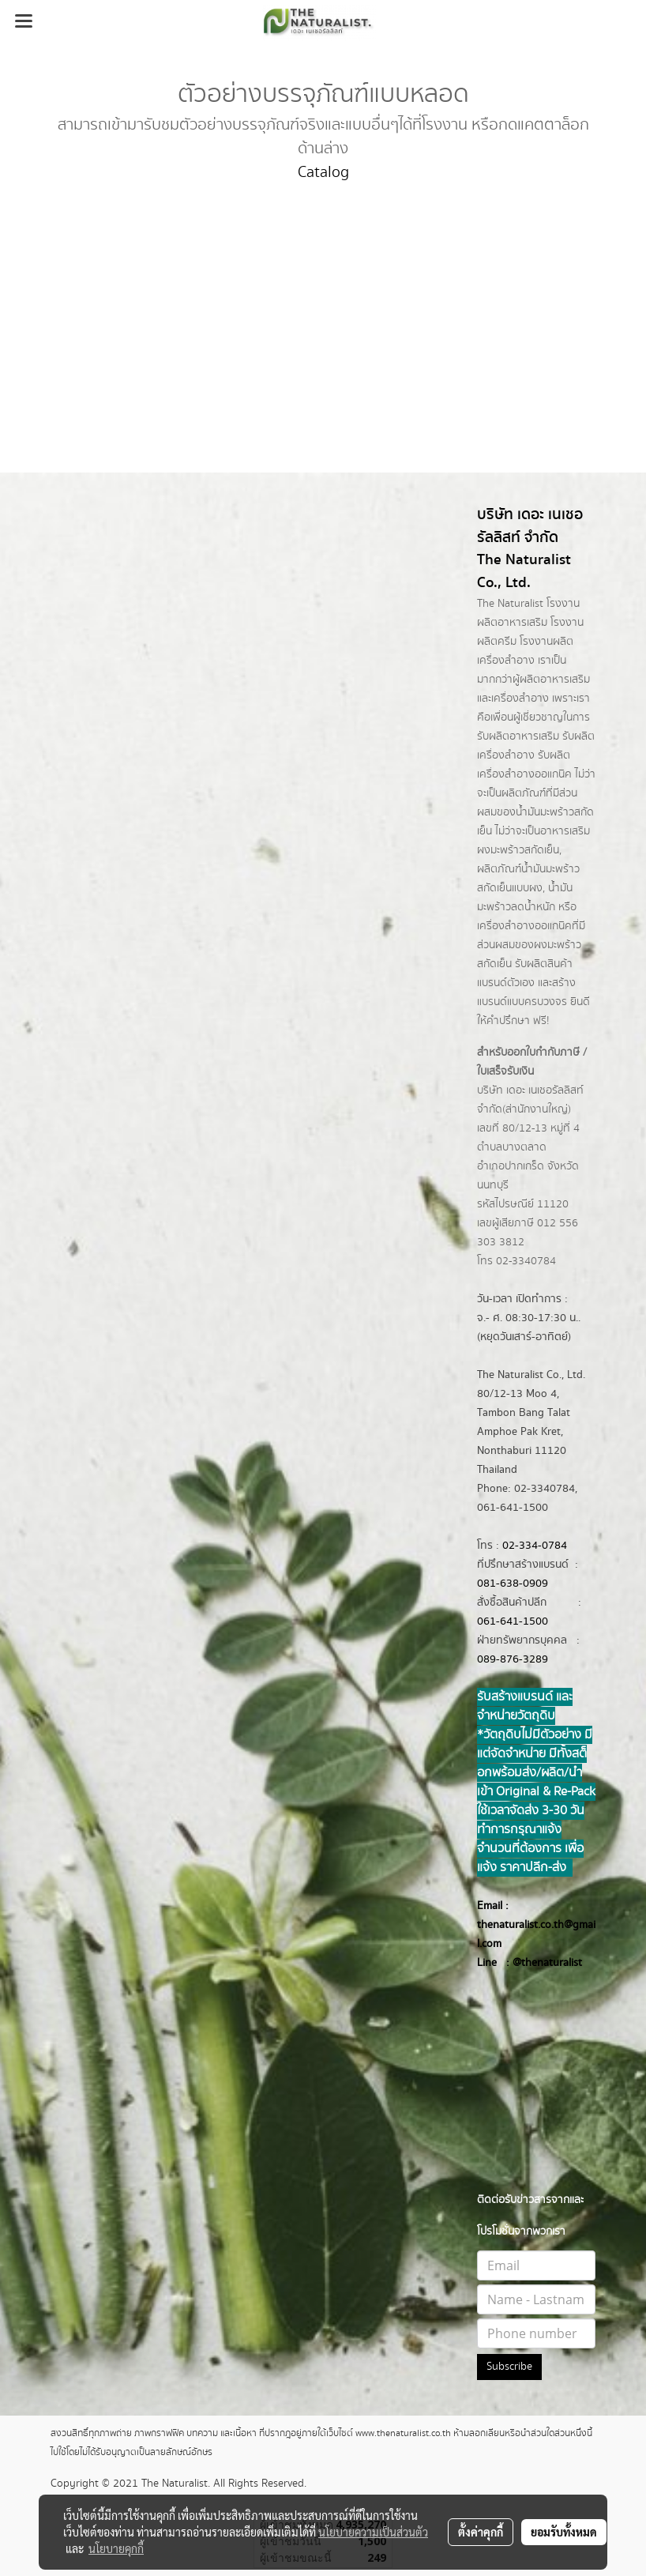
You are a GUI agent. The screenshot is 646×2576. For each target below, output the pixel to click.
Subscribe (509, 2367)
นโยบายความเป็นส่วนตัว (373, 2532)
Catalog (323, 172)
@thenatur (538, 1963)
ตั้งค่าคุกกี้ (480, 2532)
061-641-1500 (512, 1621)
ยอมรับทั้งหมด (564, 2532)
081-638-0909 (512, 1583)
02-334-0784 (534, 1546)
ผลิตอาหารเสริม (555, 679)
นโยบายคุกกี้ (116, 2548)
